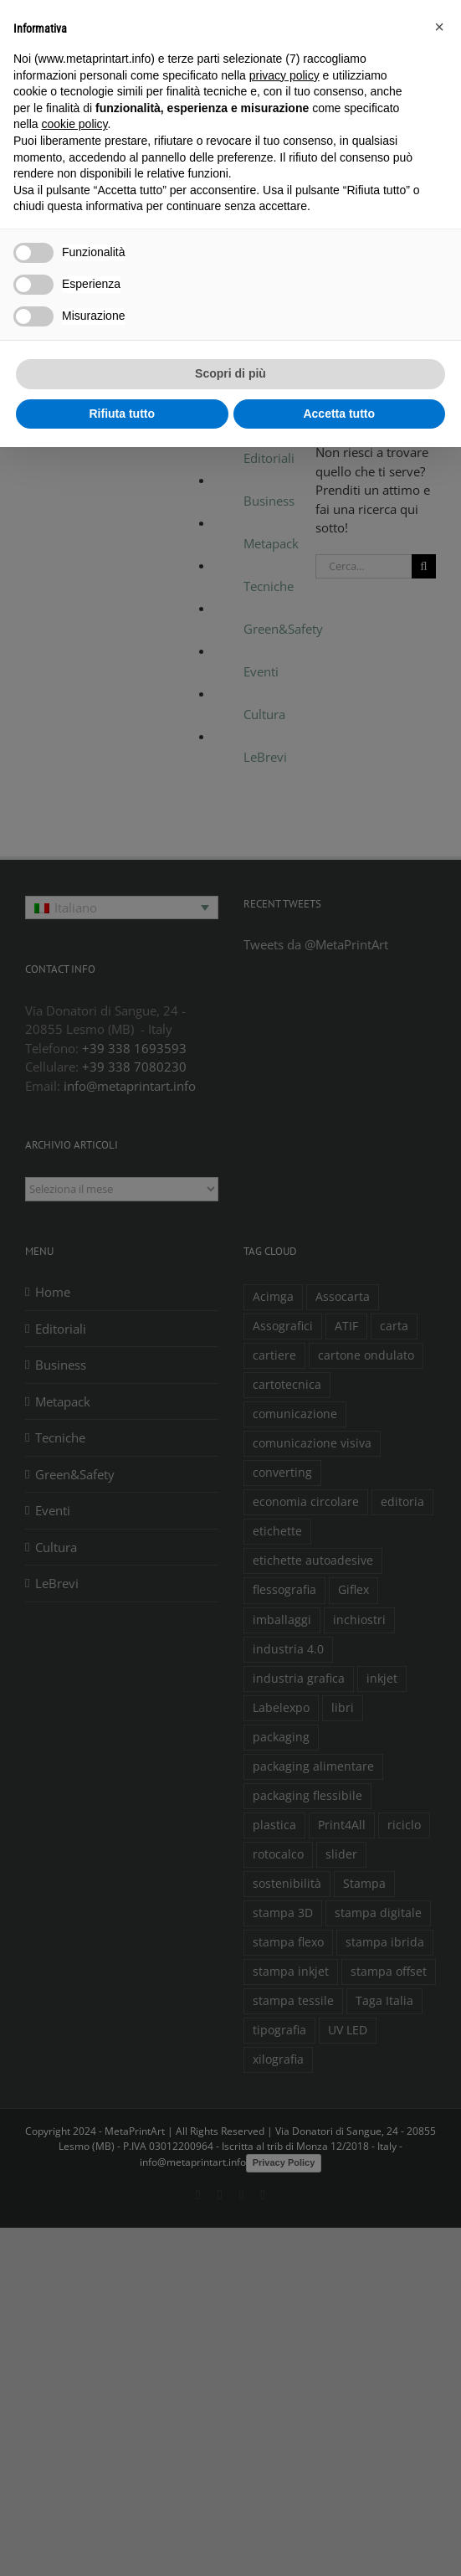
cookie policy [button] (74, 124)
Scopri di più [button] (230, 373)
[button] (439, 26)
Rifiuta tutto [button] (122, 413)
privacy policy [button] (284, 75)
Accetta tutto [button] (339, 413)
